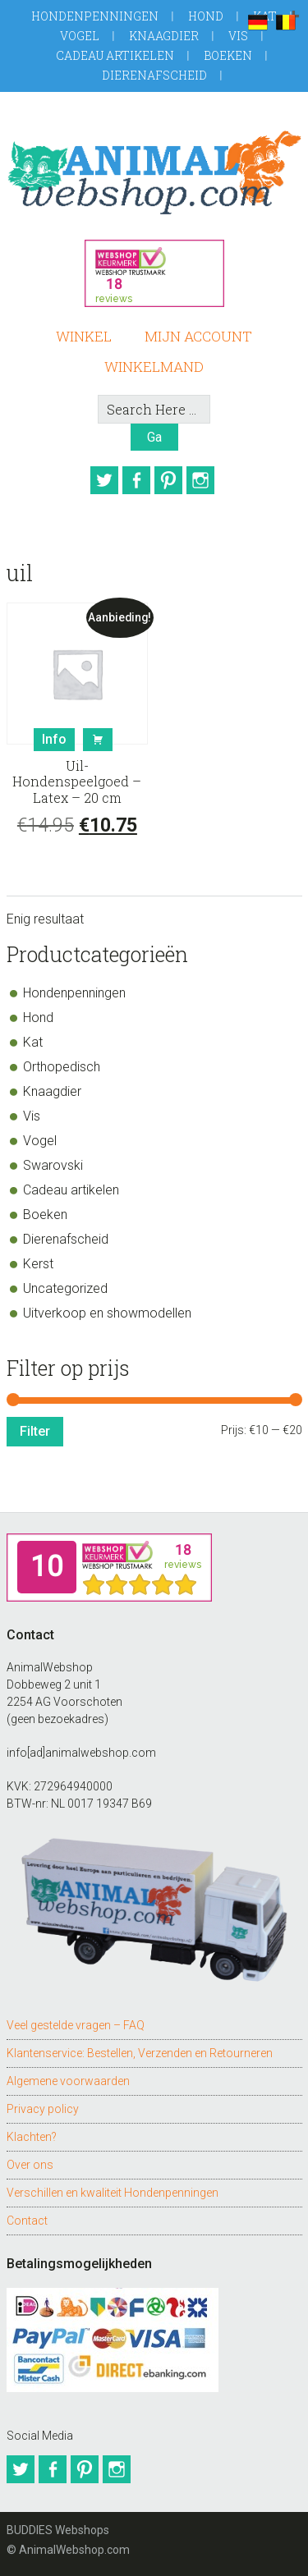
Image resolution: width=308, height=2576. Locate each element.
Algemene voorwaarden (68, 2081)
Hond (205, 16)
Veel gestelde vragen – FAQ (76, 2025)
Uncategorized (65, 1288)
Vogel (79, 36)
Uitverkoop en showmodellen (107, 1313)
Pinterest (168, 480)
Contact (27, 2220)
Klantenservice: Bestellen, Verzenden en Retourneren (140, 2053)
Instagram (200, 480)
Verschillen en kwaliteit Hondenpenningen (112, 2192)
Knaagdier (164, 36)
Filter (35, 1431)
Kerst (38, 1264)
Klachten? (32, 2136)
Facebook (136, 480)
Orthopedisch (61, 1067)
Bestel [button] (98, 739)
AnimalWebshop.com (154, 172)
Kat (33, 1042)
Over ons (30, 2164)
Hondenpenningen (95, 16)
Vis (238, 36)
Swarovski (53, 1165)
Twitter (104, 480)
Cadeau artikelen (115, 55)
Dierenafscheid (154, 75)
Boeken (228, 55)
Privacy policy (43, 2108)
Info (54, 739)
